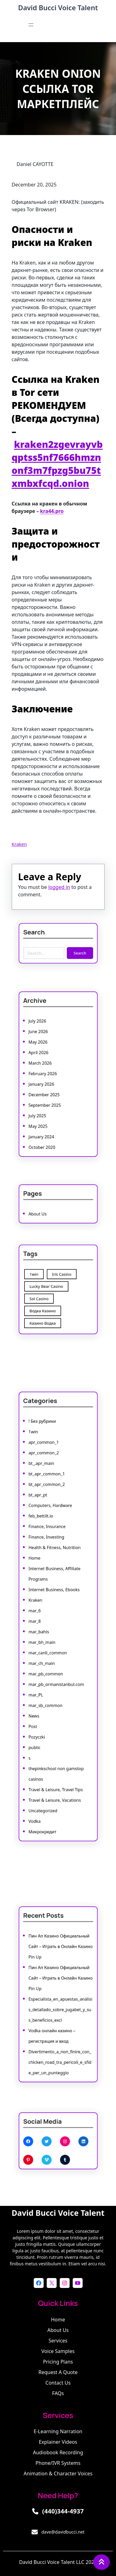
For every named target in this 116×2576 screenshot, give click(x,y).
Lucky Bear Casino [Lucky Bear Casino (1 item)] (49, 1287)
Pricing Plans (58, 2361)
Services (58, 2340)
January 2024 (46, 1119)
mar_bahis (44, 1627)
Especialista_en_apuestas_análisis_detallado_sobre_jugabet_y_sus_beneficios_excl (59, 2005)
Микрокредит (47, 1771)
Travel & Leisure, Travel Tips (56, 1741)
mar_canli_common (50, 1642)
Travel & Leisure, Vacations (55, 1749)
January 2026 (46, 1081)
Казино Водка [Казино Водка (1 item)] (46, 1313)
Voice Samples (58, 2351)
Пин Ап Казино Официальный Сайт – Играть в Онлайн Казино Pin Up (60, 1959)
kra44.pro (52, 511)
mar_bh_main (46, 1635)
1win (40, 1483)
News (40, 1688)
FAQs (58, 2393)
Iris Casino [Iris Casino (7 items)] (60, 1278)
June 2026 (43, 1043)
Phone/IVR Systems (58, 2463)
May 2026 (43, 1051)
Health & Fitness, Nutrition (55, 1567)
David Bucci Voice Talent (58, 7)
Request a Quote (58, 2372)
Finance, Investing (49, 1559)
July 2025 (43, 1104)
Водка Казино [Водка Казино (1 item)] (46, 1305)
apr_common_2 (47, 1499)
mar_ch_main (46, 1650)
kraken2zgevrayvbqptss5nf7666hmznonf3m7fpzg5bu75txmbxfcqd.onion (57, 464)
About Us (43, 1211)
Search (73, 950)
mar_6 (41, 1612)
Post (40, 1696)
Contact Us (58, 2382)
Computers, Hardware (52, 1536)
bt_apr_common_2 (50, 1521)
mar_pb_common (49, 1657)
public (41, 1711)
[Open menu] (31, 24)
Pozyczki (42, 1703)
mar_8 (41, 1620)
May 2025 (43, 1111)
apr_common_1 (47, 1491)
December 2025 (48, 1089)
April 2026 (44, 1058)
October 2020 (46, 1127)
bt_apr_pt (43, 1529)
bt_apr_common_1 (50, 1514)
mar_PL (42, 1673)
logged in (59, 888)
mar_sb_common (49, 1680)
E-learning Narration (58, 2431)
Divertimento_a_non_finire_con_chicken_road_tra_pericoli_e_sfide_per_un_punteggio (59, 2043)
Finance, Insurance (50, 1552)
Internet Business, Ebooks (55, 1597)
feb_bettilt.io (45, 1544)
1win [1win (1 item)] (40, 1278)
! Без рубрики (46, 1476)
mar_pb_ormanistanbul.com (56, 1665)
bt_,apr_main (46, 1506)
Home (41, 1574)
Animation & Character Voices (58, 2473)
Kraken (19, 844)
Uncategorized (47, 1756)
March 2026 (45, 1066)
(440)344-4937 (63, 2511)
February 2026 (47, 1074)
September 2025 (48, 1096)
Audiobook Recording (58, 2452)
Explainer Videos (58, 2441)
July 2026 (43, 1036)
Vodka (41, 1764)
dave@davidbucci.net (63, 2532)
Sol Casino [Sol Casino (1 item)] (44, 1296)
